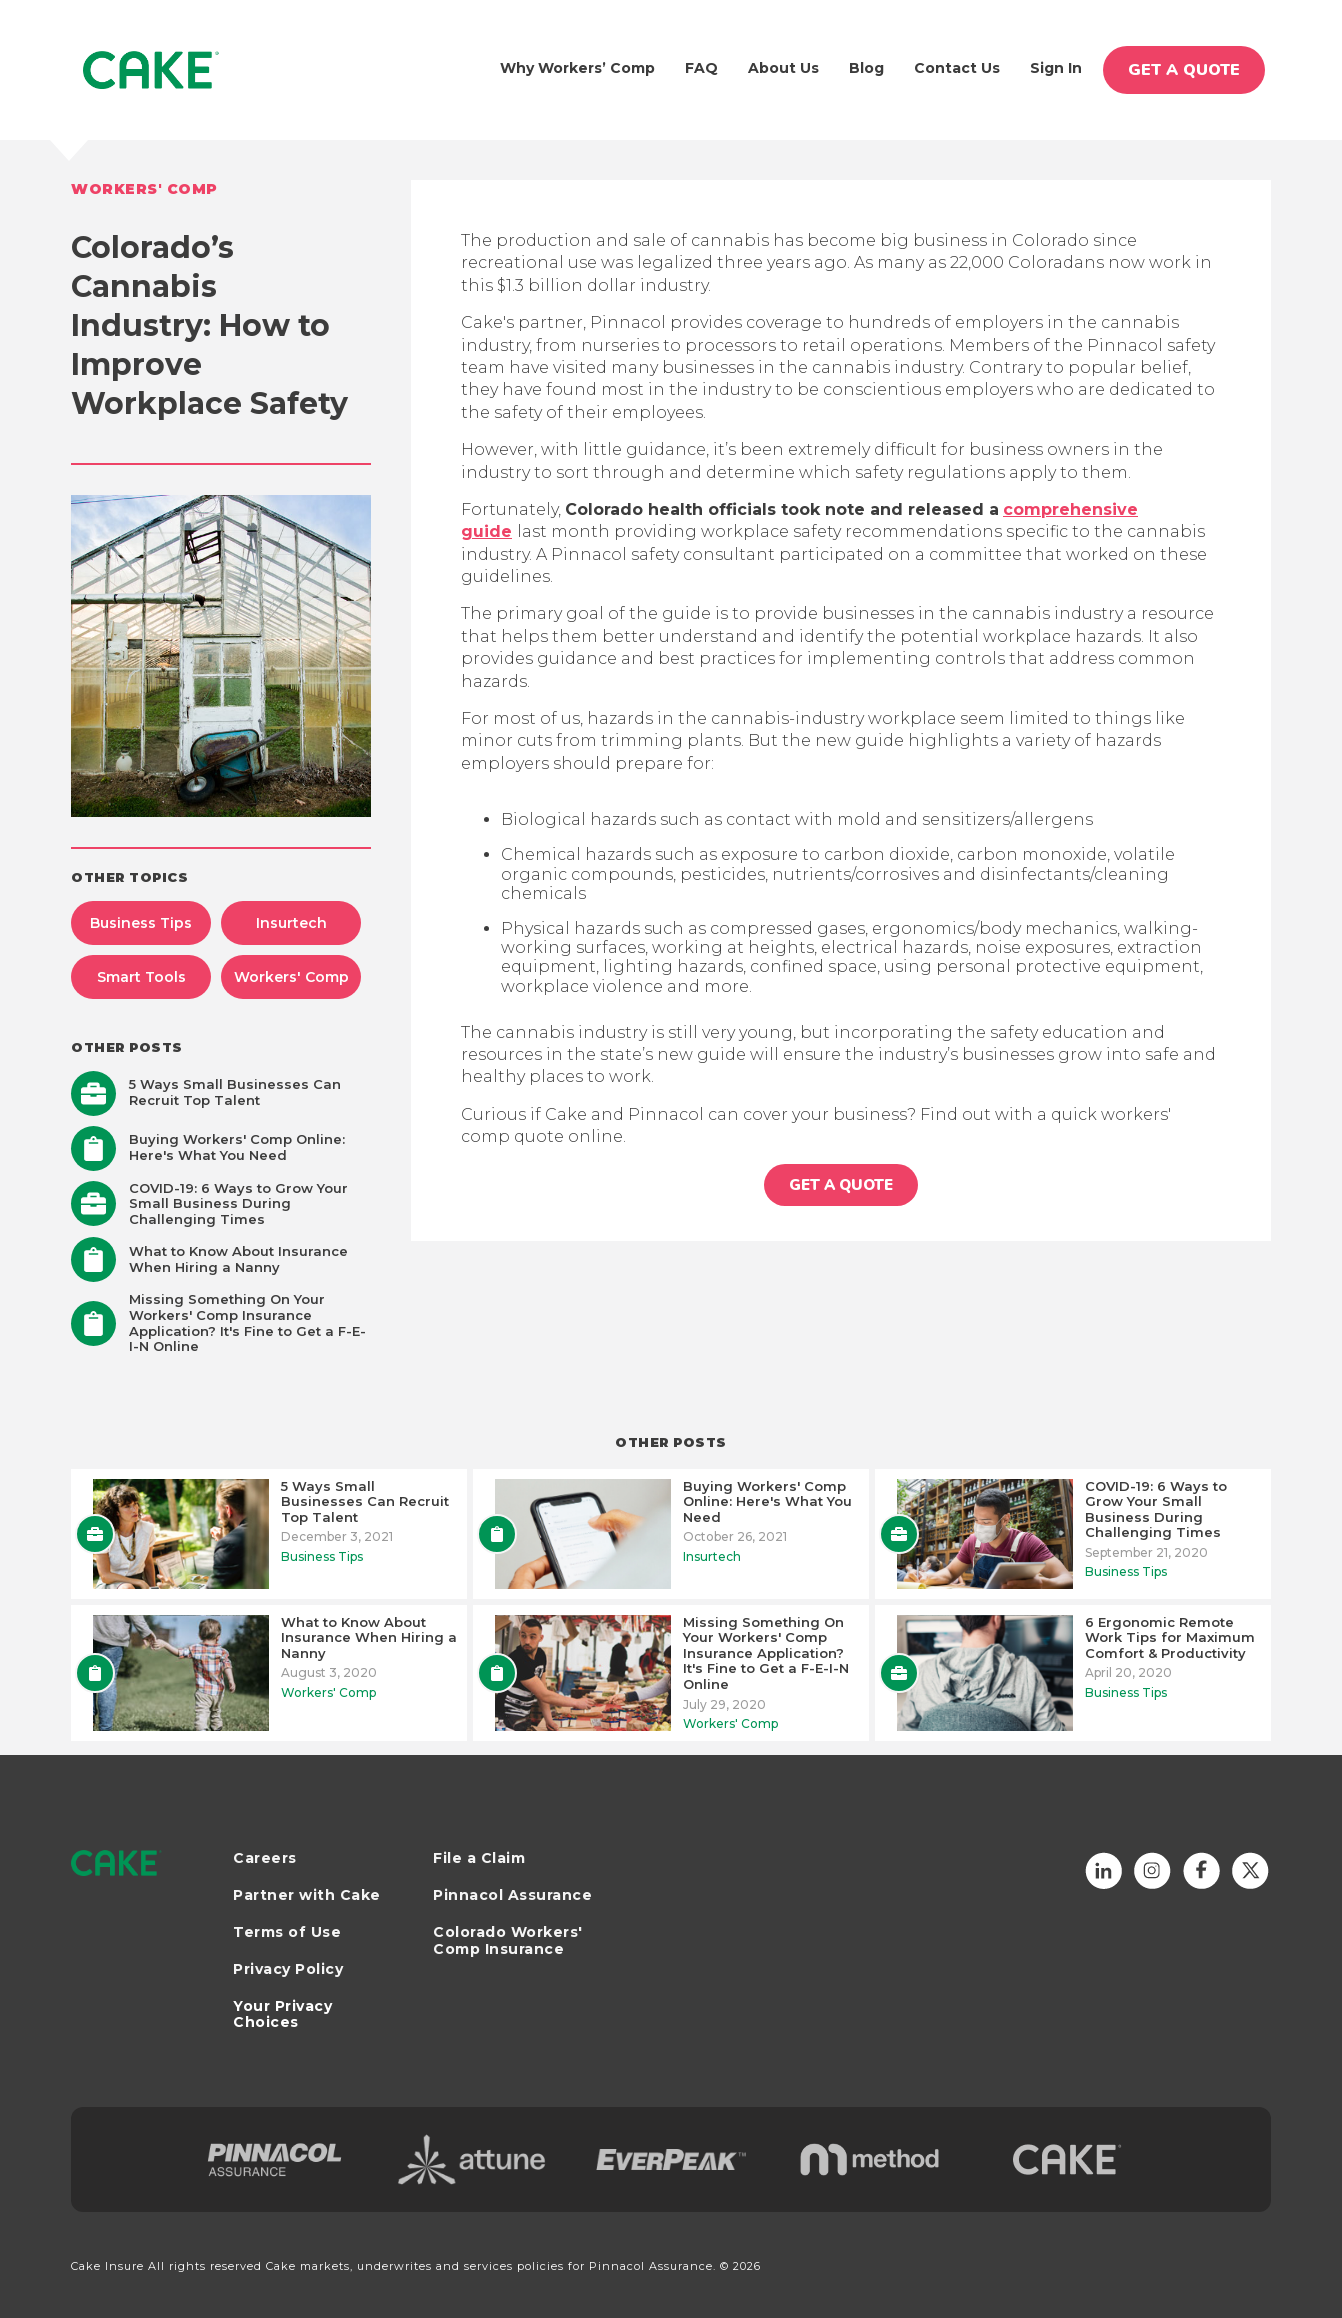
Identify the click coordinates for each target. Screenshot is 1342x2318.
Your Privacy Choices (282, 2014)
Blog (866, 68)
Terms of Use (287, 1932)
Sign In (1056, 68)
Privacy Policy (288, 1969)
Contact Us (957, 68)
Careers (265, 1858)
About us (783, 68)
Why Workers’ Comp (577, 68)
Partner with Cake (307, 1895)
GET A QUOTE (1184, 70)
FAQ (701, 68)
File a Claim (479, 1858)
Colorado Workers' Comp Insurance (508, 1941)
